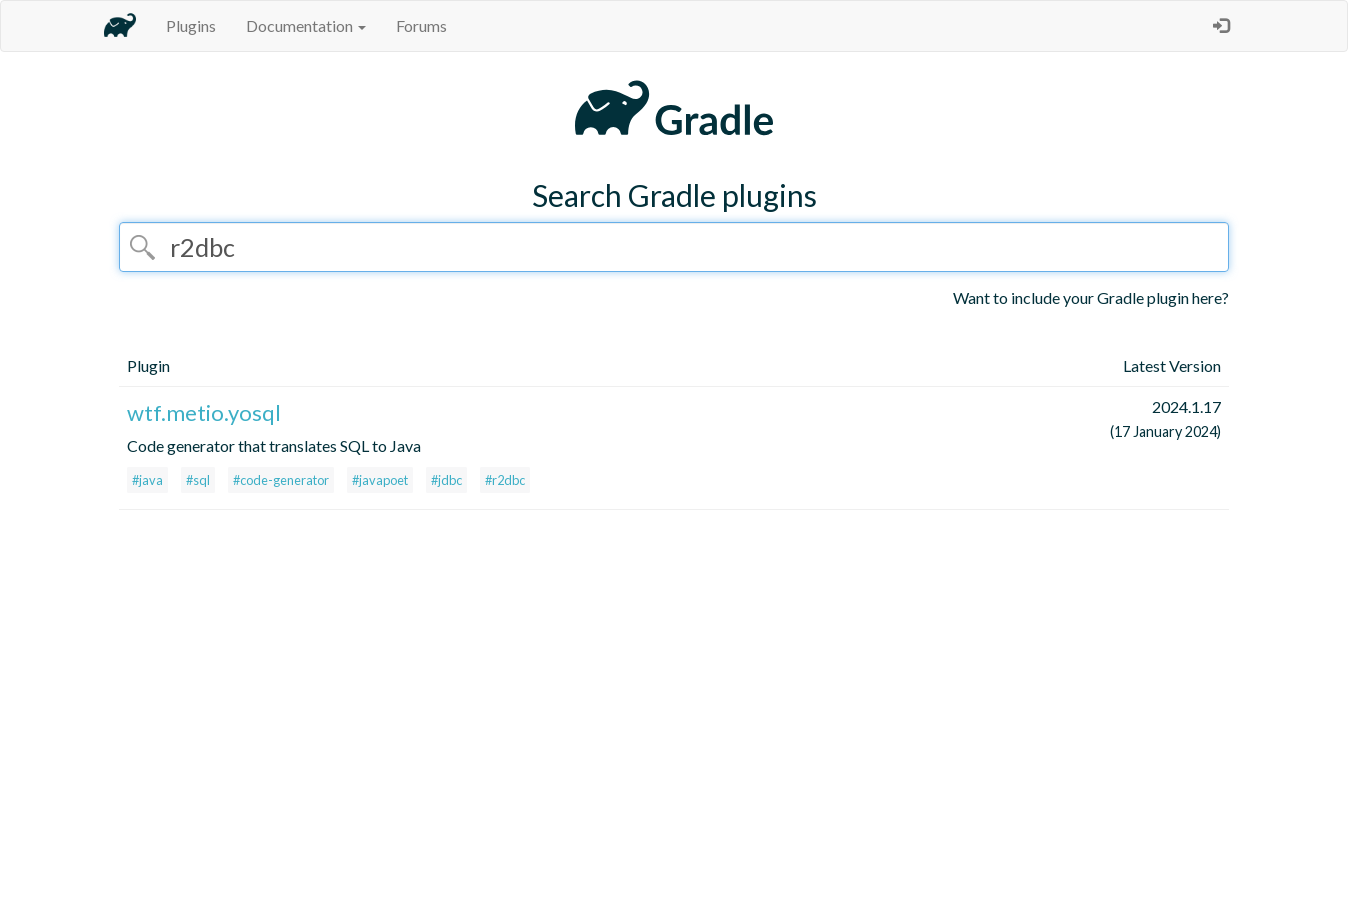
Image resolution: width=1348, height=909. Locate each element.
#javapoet (380, 480)
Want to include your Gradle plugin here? (1091, 297)
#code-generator (281, 480)
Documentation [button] (306, 25)
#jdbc (446, 480)
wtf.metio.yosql (204, 412)
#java (147, 480)
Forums (421, 25)
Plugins (191, 25)
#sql (198, 480)
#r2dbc (505, 480)
